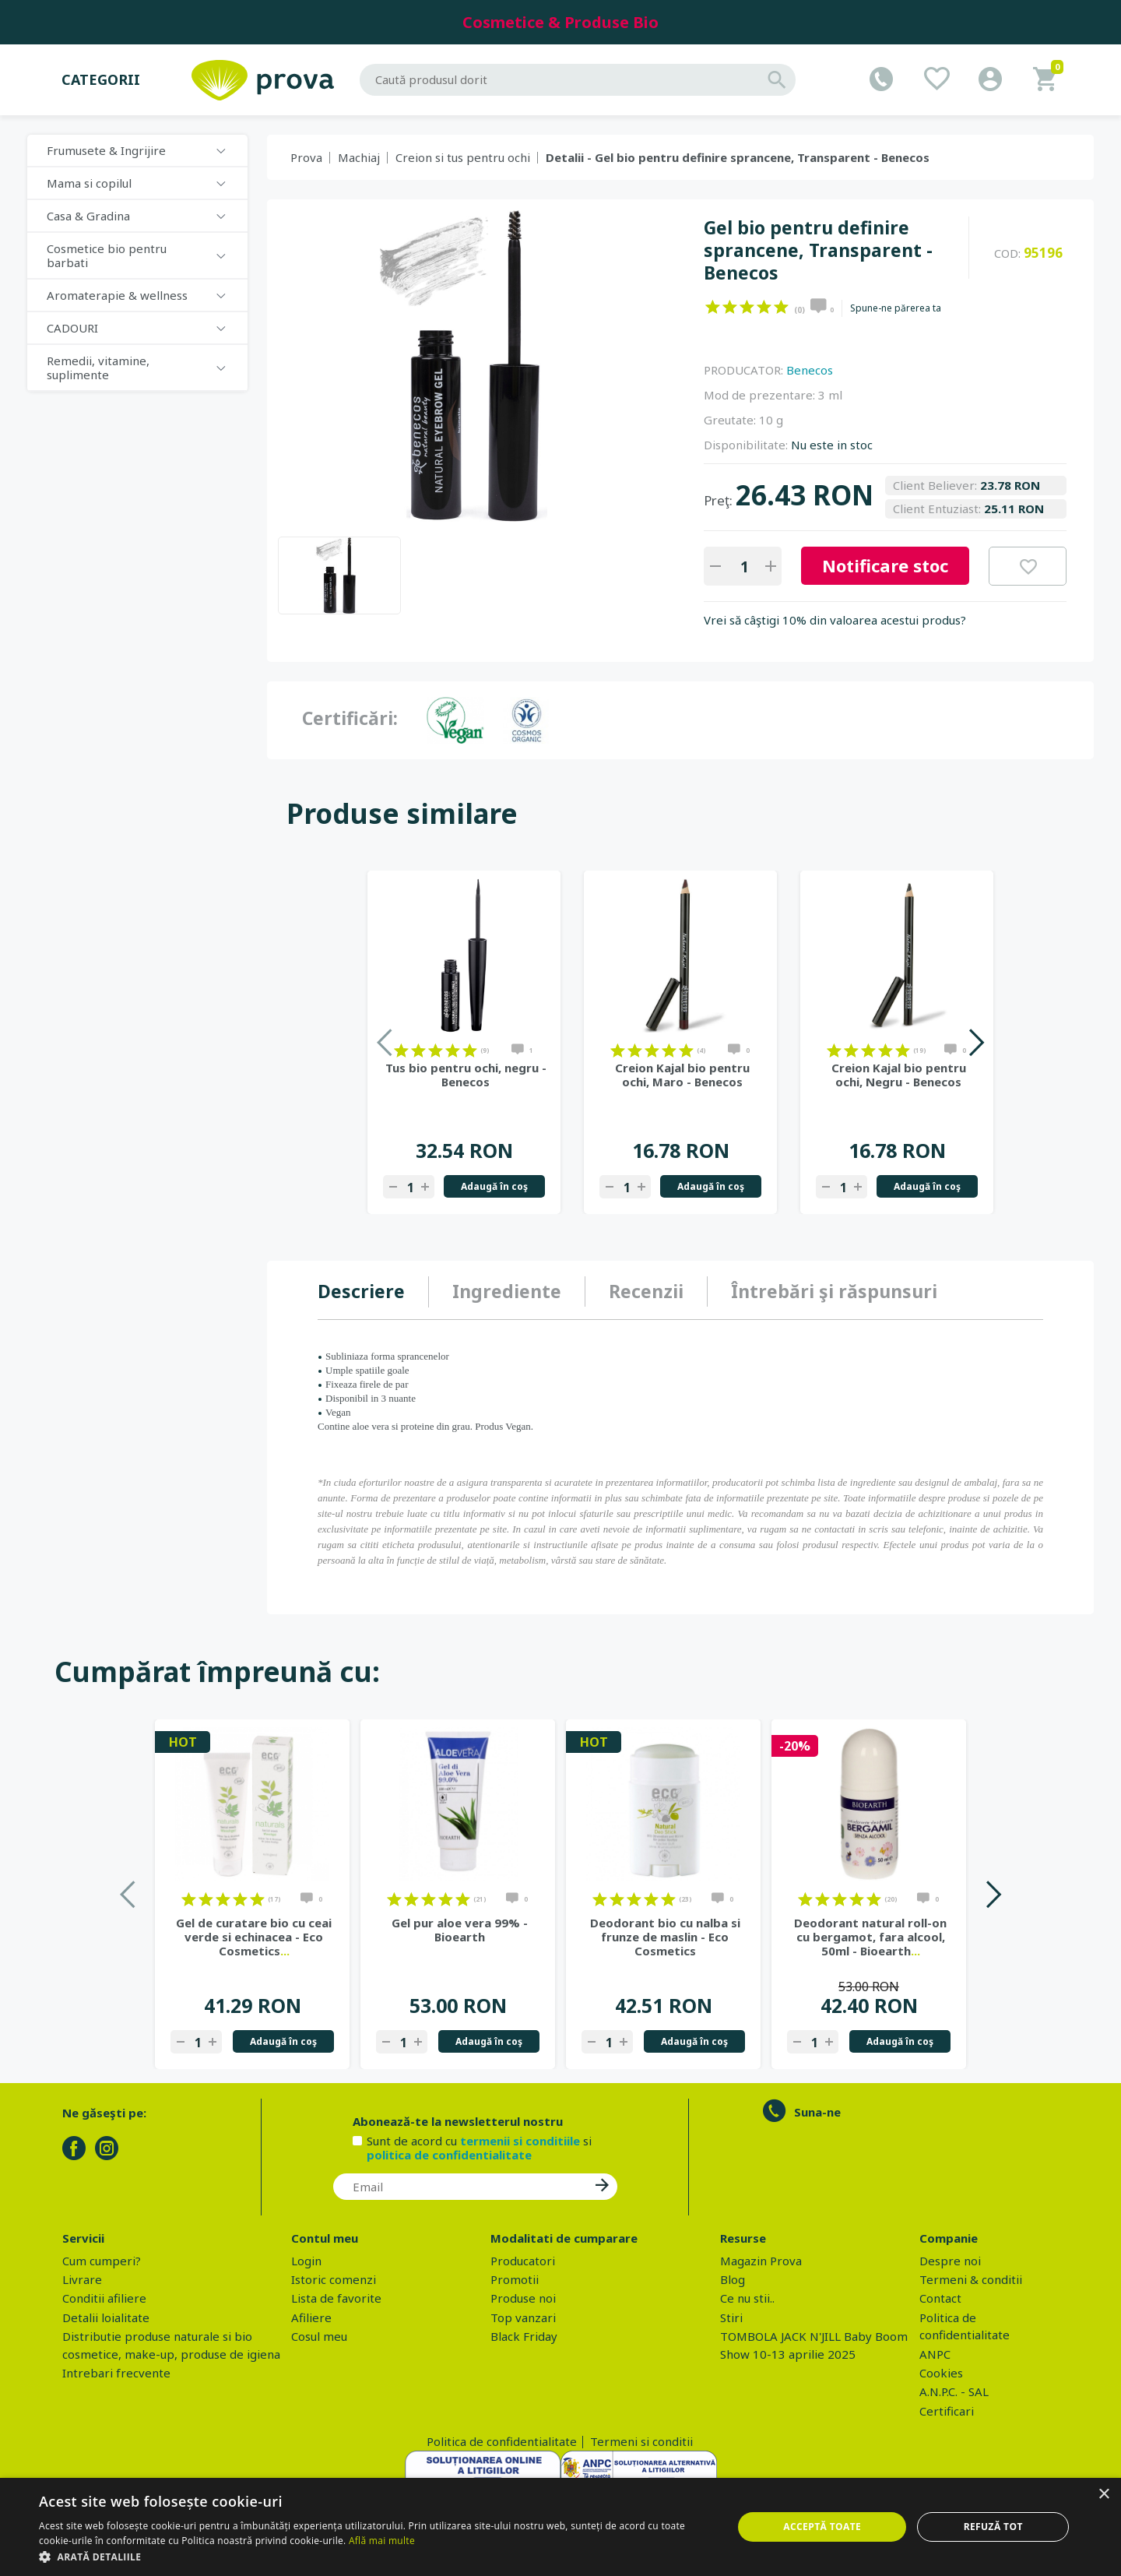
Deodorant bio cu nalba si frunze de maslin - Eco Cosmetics (665, 1937)
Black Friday (523, 2336)
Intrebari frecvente (116, 2373)
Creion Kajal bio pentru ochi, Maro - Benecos (682, 1075)
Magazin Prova (761, 2260)
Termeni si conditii (641, 2441)
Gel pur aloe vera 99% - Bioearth (460, 1930)
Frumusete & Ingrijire (106, 150)
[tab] (373, 1291)
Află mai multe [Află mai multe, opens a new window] (382, 2540)
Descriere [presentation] (361, 1291)
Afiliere (311, 2317)
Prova (306, 157)
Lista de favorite (336, 2298)
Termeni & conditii (970, 2279)
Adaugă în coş (494, 1186)
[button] (375, 2556)
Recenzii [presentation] (646, 1291)
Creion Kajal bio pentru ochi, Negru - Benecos (898, 1075)
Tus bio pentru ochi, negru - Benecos (465, 1075)
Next (975, 1042)
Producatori (522, 2260)
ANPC (935, 2354)
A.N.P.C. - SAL (954, 2391)
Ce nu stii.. (747, 2298)
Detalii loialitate (105, 2317)
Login (306, 2260)
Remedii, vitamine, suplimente (98, 367)
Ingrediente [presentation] (506, 1291)
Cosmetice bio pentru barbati (107, 255)
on (713, 307)
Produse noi (523, 2298)
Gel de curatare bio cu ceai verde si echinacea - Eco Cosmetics (254, 1937)
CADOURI (72, 328)
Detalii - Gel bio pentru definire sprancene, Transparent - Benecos (737, 157)
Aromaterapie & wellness (117, 295)
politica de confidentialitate (449, 2155)
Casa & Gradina (88, 215)
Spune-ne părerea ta (895, 308)
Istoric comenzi (333, 2279)
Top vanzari (523, 2317)
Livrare (82, 2279)
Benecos (809, 370)
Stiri (731, 2317)
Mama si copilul (89, 183)
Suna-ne (817, 2112)
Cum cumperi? (101, 2260)
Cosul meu (319, 2336)
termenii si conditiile (520, 2140)
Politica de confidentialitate (502, 2441)
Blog (732, 2279)
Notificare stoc (885, 565)
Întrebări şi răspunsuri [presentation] (834, 1291)
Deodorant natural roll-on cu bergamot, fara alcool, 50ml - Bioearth (870, 1937)
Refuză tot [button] (993, 2526)
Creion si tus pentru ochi (462, 157)
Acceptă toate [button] (822, 2526)
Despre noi (950, 2260)
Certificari (946, 2411)
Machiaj (359, 157)
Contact (940, 2298)
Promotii (514, 2279)
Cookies (941, 2373)
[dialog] (560, 2527)
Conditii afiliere (104, 2298)
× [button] (1103, 2494)
